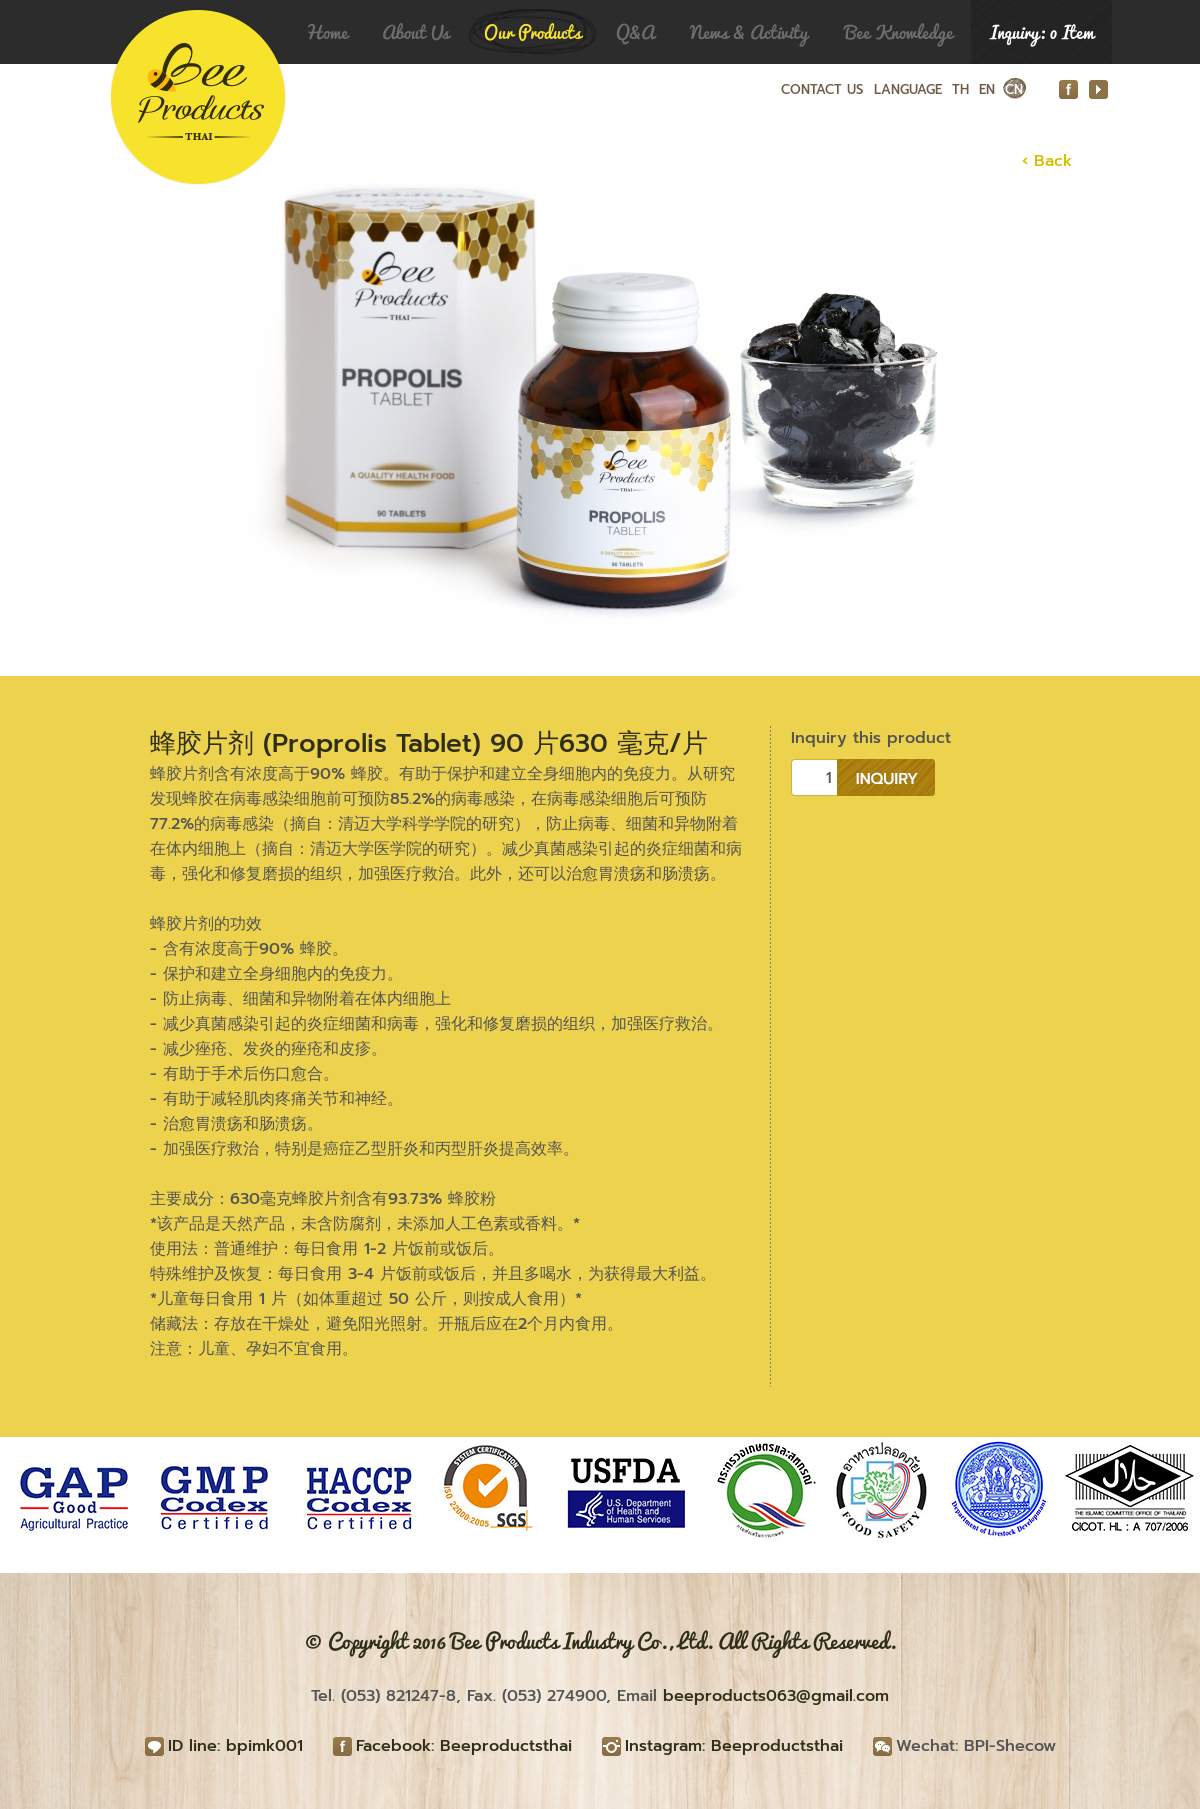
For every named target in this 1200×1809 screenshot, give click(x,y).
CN (1014, 89)
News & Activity (749, 32)
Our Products (532, 32)
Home (326, 32)
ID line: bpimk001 (235, 1746)
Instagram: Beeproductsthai (734, 1746)
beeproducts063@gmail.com (776, 1696)
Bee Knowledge (899, 32)
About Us (415, 32)
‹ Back (1047, 161)
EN (987, 89)
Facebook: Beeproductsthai (464, 1746)
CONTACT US (822, 89)
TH (960, 89)
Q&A (635, 32)
